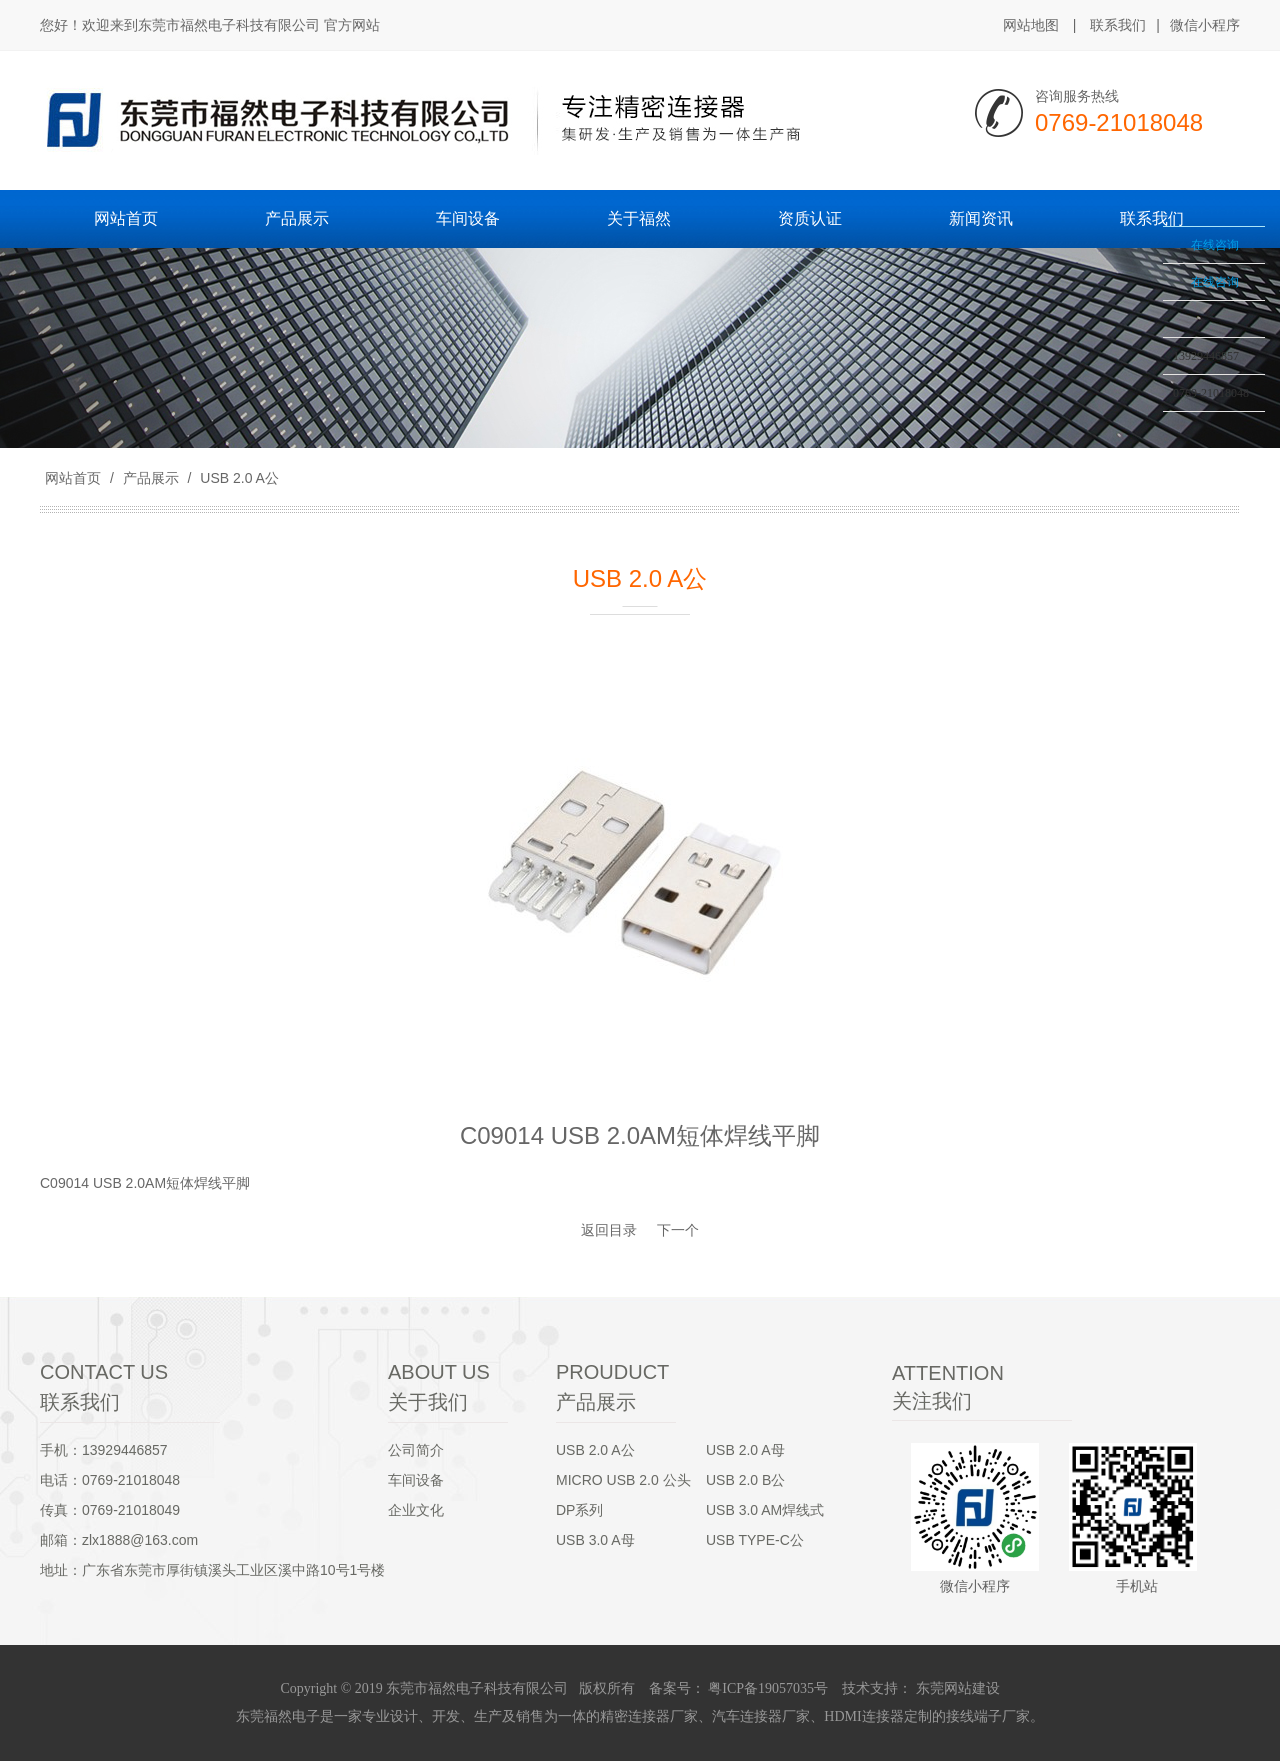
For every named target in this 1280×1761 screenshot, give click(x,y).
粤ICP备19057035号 (766, 1688)
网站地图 (1031, 25)
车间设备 (416, 1480)
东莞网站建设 (958, 1688)
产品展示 (151, 478)
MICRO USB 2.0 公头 (623, 1480)
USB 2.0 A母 (745, 1450)
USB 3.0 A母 (595, 1540)
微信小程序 (1205, 26)
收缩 (1137, 287)
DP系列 (579, 1510)
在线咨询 (1215, 245)
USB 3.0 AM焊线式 (765, 1510)
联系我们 (1118, 25)
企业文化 (416, 1510)
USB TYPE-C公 (755, 1540)
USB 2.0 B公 (745, 1480)
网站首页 (73, 478)
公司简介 (416, 1450)
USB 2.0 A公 (237, 478)
